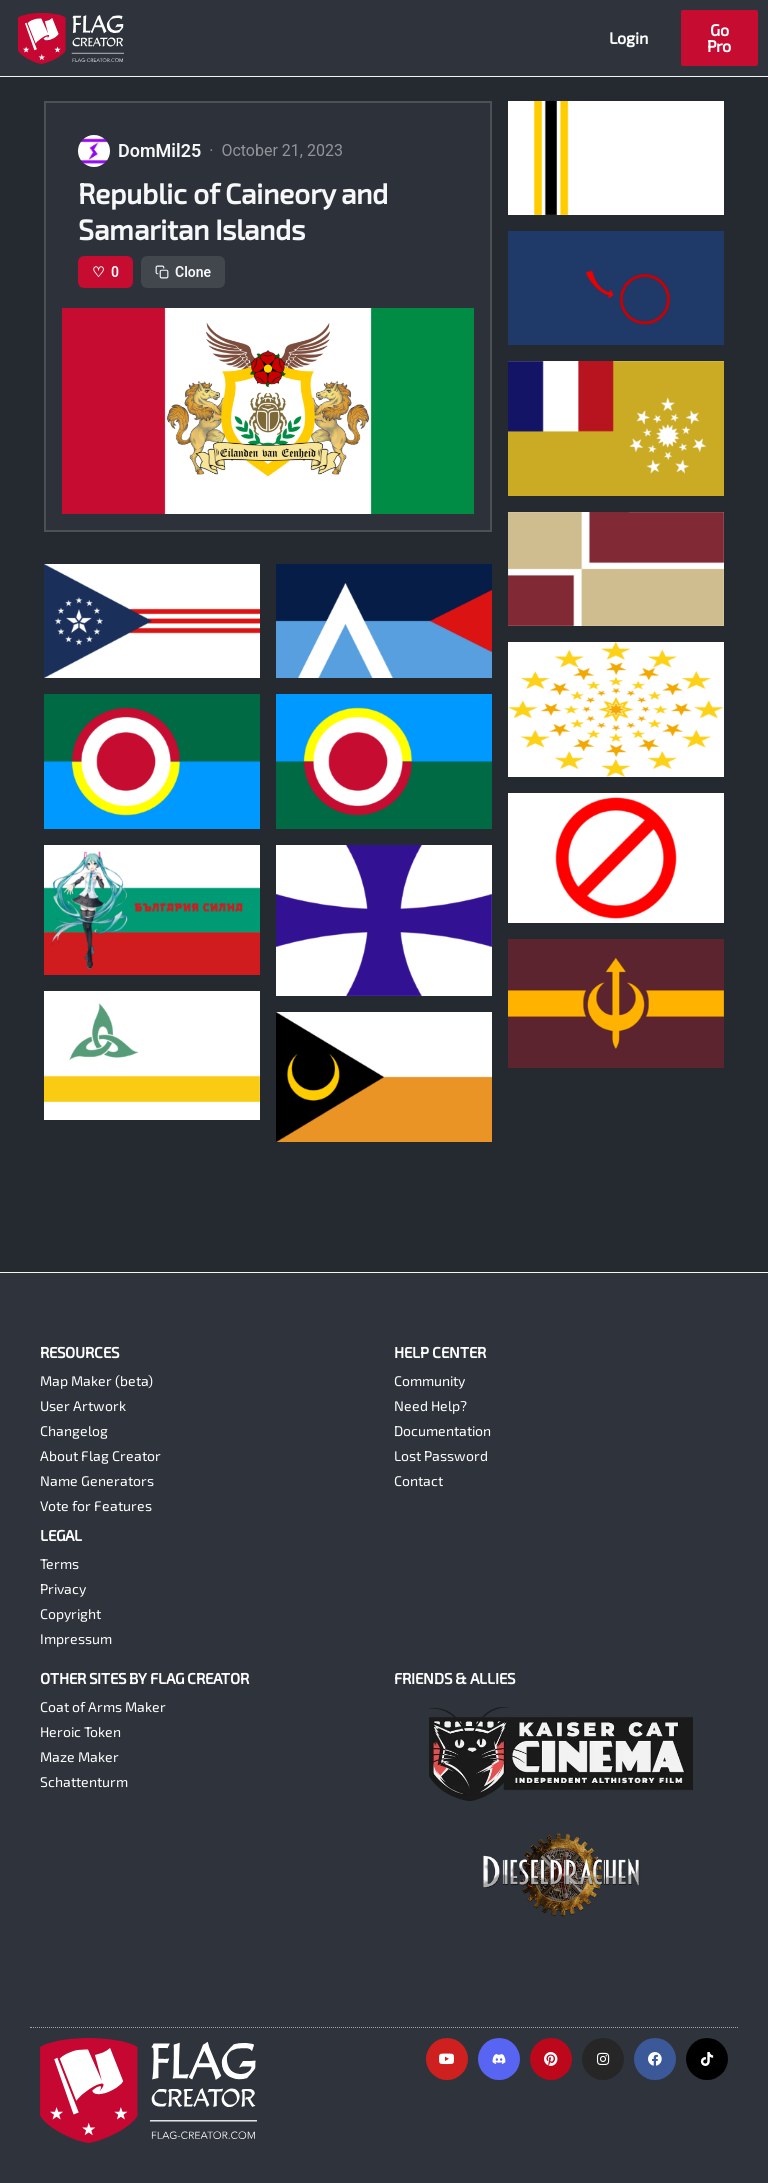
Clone (183, 272)
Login (628, 37)
